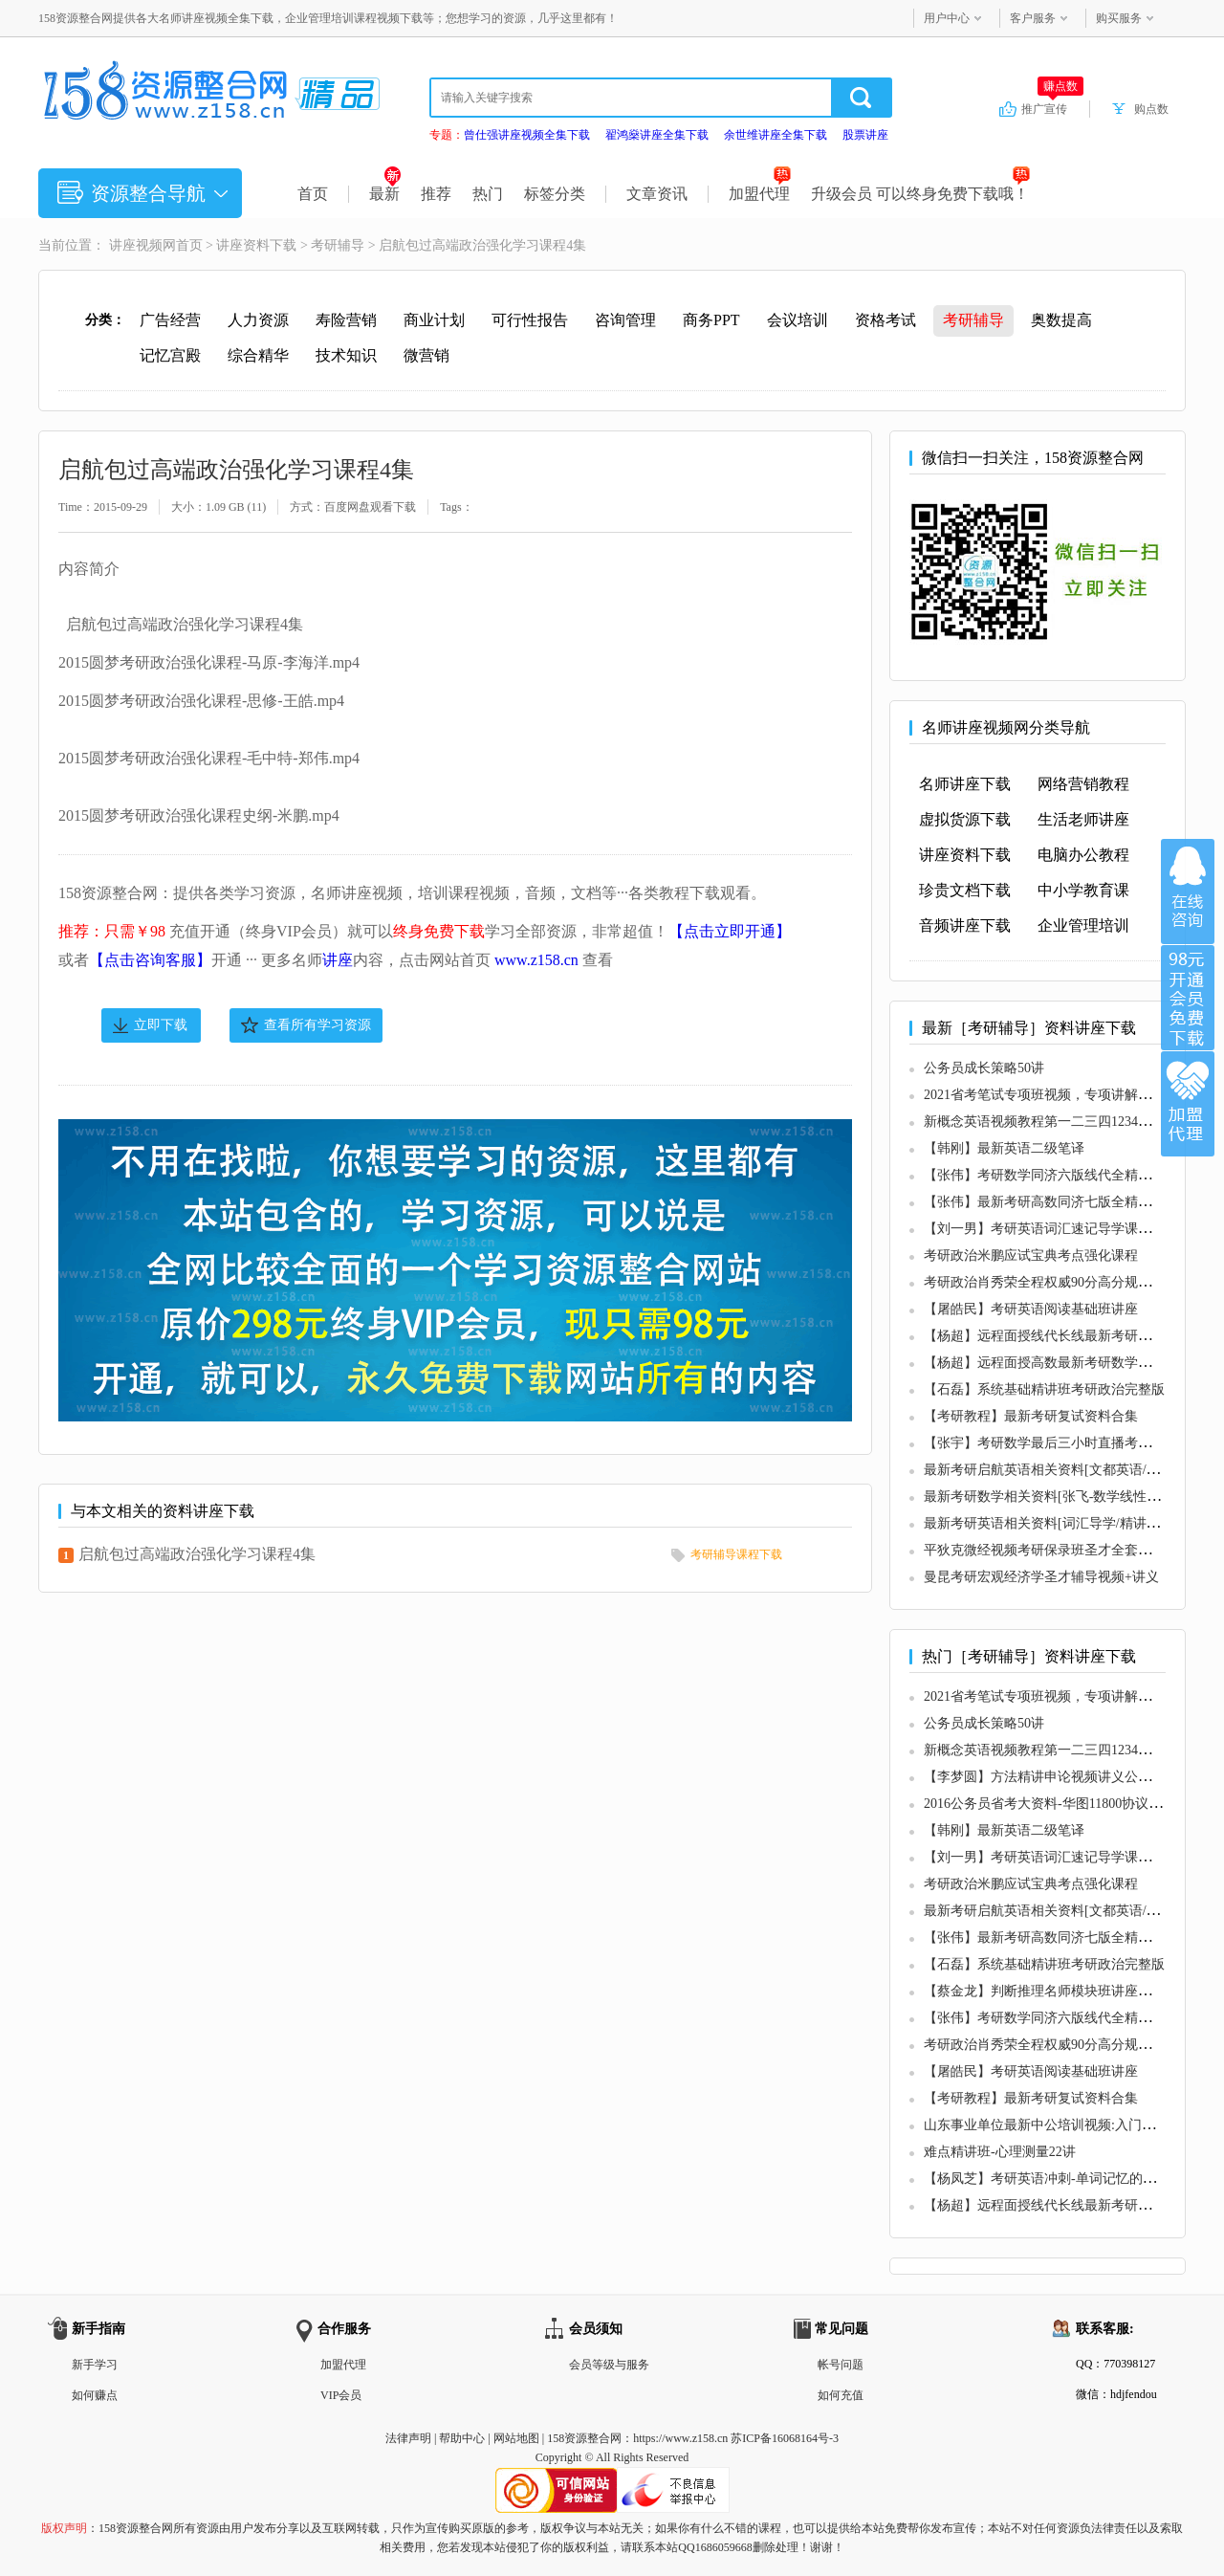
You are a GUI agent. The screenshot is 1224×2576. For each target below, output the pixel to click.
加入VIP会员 (1187, 997)
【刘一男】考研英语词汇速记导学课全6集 (1047, 1229)
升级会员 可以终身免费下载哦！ (920, 194)
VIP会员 (340, 2395)
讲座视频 (136, 245)
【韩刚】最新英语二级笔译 (1004, 1148)
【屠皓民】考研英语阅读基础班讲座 (1031, 1309)
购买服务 (1119, 18)
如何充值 (840, 2395)
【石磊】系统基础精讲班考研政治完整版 (1044, 1389)
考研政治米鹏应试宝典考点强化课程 (1031, 1255)
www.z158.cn (536, 960)
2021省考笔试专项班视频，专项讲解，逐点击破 (1064, 1095)
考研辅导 (337, 245)
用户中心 (947, 18)
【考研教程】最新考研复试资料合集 (1031, 1416)
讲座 (337, 960)
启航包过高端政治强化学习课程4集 (197, 1554)
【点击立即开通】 (729, 931)
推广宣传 (1052, 108)
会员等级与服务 (609, 2364)
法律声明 (408, 2438)
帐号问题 (840, 2364)
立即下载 (160, 1025)
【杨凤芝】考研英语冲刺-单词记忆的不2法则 (1057, 2178)
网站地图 (516, 2438)
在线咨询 (1187, 891)
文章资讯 (657, 194)
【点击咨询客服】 (150, 960)
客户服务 (1033, 18)
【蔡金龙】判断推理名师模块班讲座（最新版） (1064, 1991)
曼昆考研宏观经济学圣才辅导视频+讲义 (1041, 1577)
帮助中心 (462, 2438)
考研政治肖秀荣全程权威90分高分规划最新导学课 (1071, 1282)
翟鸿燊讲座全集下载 (657, 135)
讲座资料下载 (256, 245)
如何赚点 (95, 2395)
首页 (312, 194)
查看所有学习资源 (317, 1025)
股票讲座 (865, 135)
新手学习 (95, 2364)
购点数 (1151, 109)
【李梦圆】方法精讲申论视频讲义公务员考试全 (1064, 1777)
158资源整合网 (584, 2438)
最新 (385, 194)
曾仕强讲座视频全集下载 (527, 135)
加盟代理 (760, 194)
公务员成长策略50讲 (984, 1068)
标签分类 (554, 194)
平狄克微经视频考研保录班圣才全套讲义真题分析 (1071, 1550)
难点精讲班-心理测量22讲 (1000, 2152)
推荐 (436, 194)
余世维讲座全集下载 (775, 135)
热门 (487, 194)
